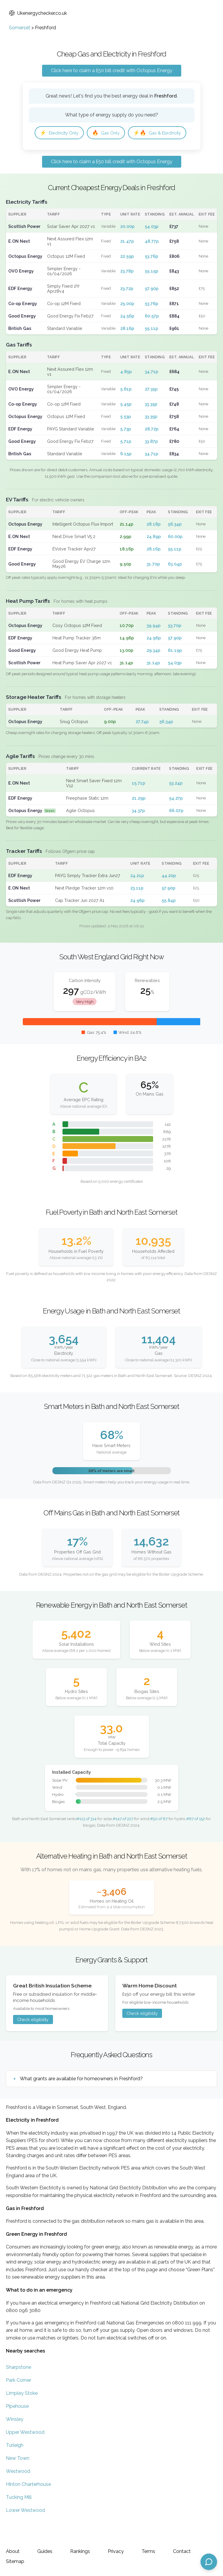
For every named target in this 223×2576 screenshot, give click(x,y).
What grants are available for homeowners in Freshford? (81, 2097)
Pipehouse (17, 2425)
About (13, 2551)
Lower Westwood (25, 2529)
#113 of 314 (87, 1837)
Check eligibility (33, 2038)
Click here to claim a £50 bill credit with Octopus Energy (111, 70)
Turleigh (14, 2464)
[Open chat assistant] (208, 2562)
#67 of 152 (195, 1837)
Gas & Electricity (66, 151)
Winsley (14, 2438)
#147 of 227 (123, 1837)
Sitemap (15, 2561)
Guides (44, 2551)
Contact (182, 2551)
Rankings (80, 2551)
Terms (148, 2551)
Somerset (19, 27)
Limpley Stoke (22, 2412)
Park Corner (18, 2399)
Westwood (18, 2490)
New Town (17, 2477)
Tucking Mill (19, 2516)
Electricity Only (61, 133)
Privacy (116, 2551)
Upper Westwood (25, 2451)
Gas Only (112, 133)
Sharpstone (18, 2386)
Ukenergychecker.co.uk (38, 13)
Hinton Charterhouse (28, 2503)
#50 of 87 (159, 1837)
